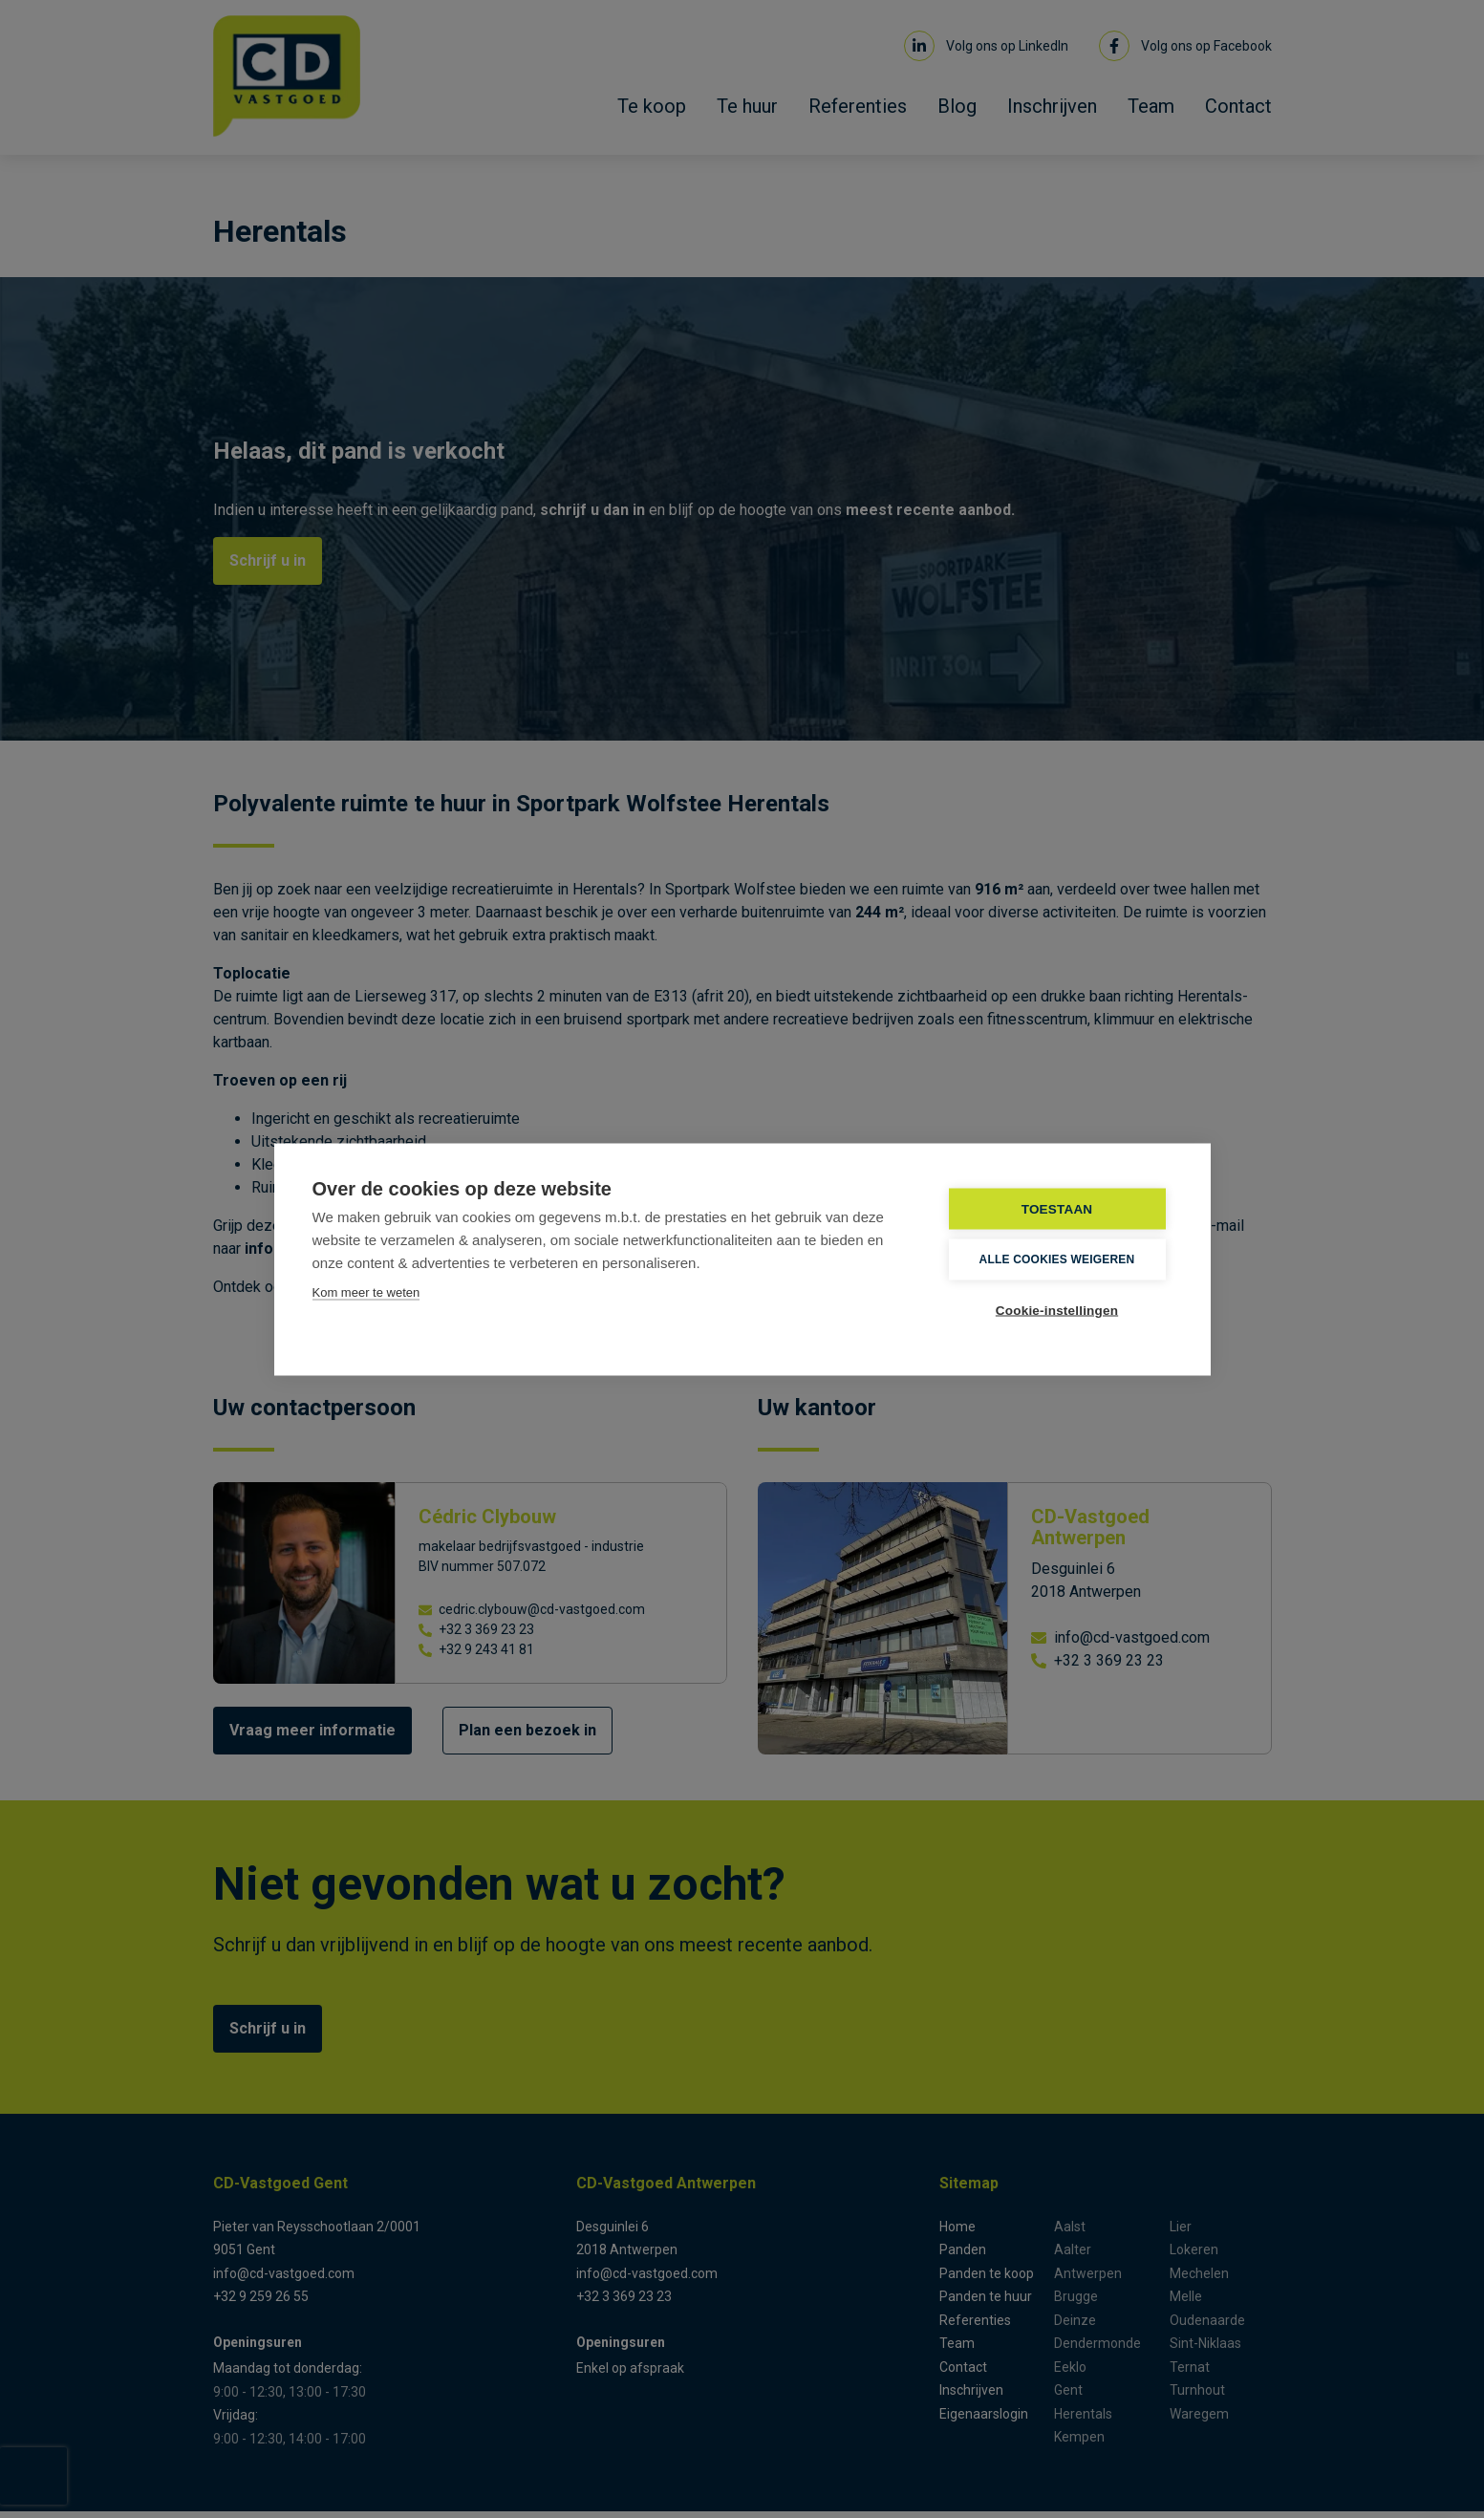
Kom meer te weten (366, 1291)
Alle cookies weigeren (1057, 1259)
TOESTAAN (1057, 1208)
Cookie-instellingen (1057, 1309)
